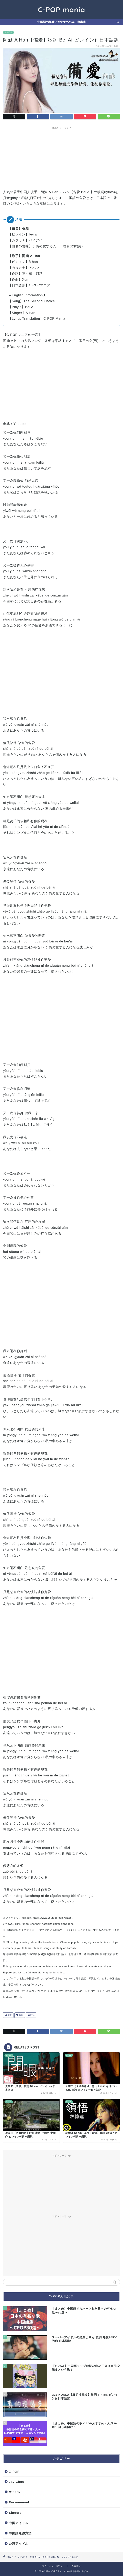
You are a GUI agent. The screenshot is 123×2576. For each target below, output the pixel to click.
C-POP (8, 32)
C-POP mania (61, 9)
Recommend (19, 2502)
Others (14, 2492)
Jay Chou (16, 2481)
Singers (15, 2512)
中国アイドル (18, 2523)
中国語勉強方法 (20, 2533)
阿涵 (32, 2015)
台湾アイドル (18, 2543)
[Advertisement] (61, 156)
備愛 (9, 2015)
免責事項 (76, 2566)
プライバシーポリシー (53, 2566)
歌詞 (20, 2015)
